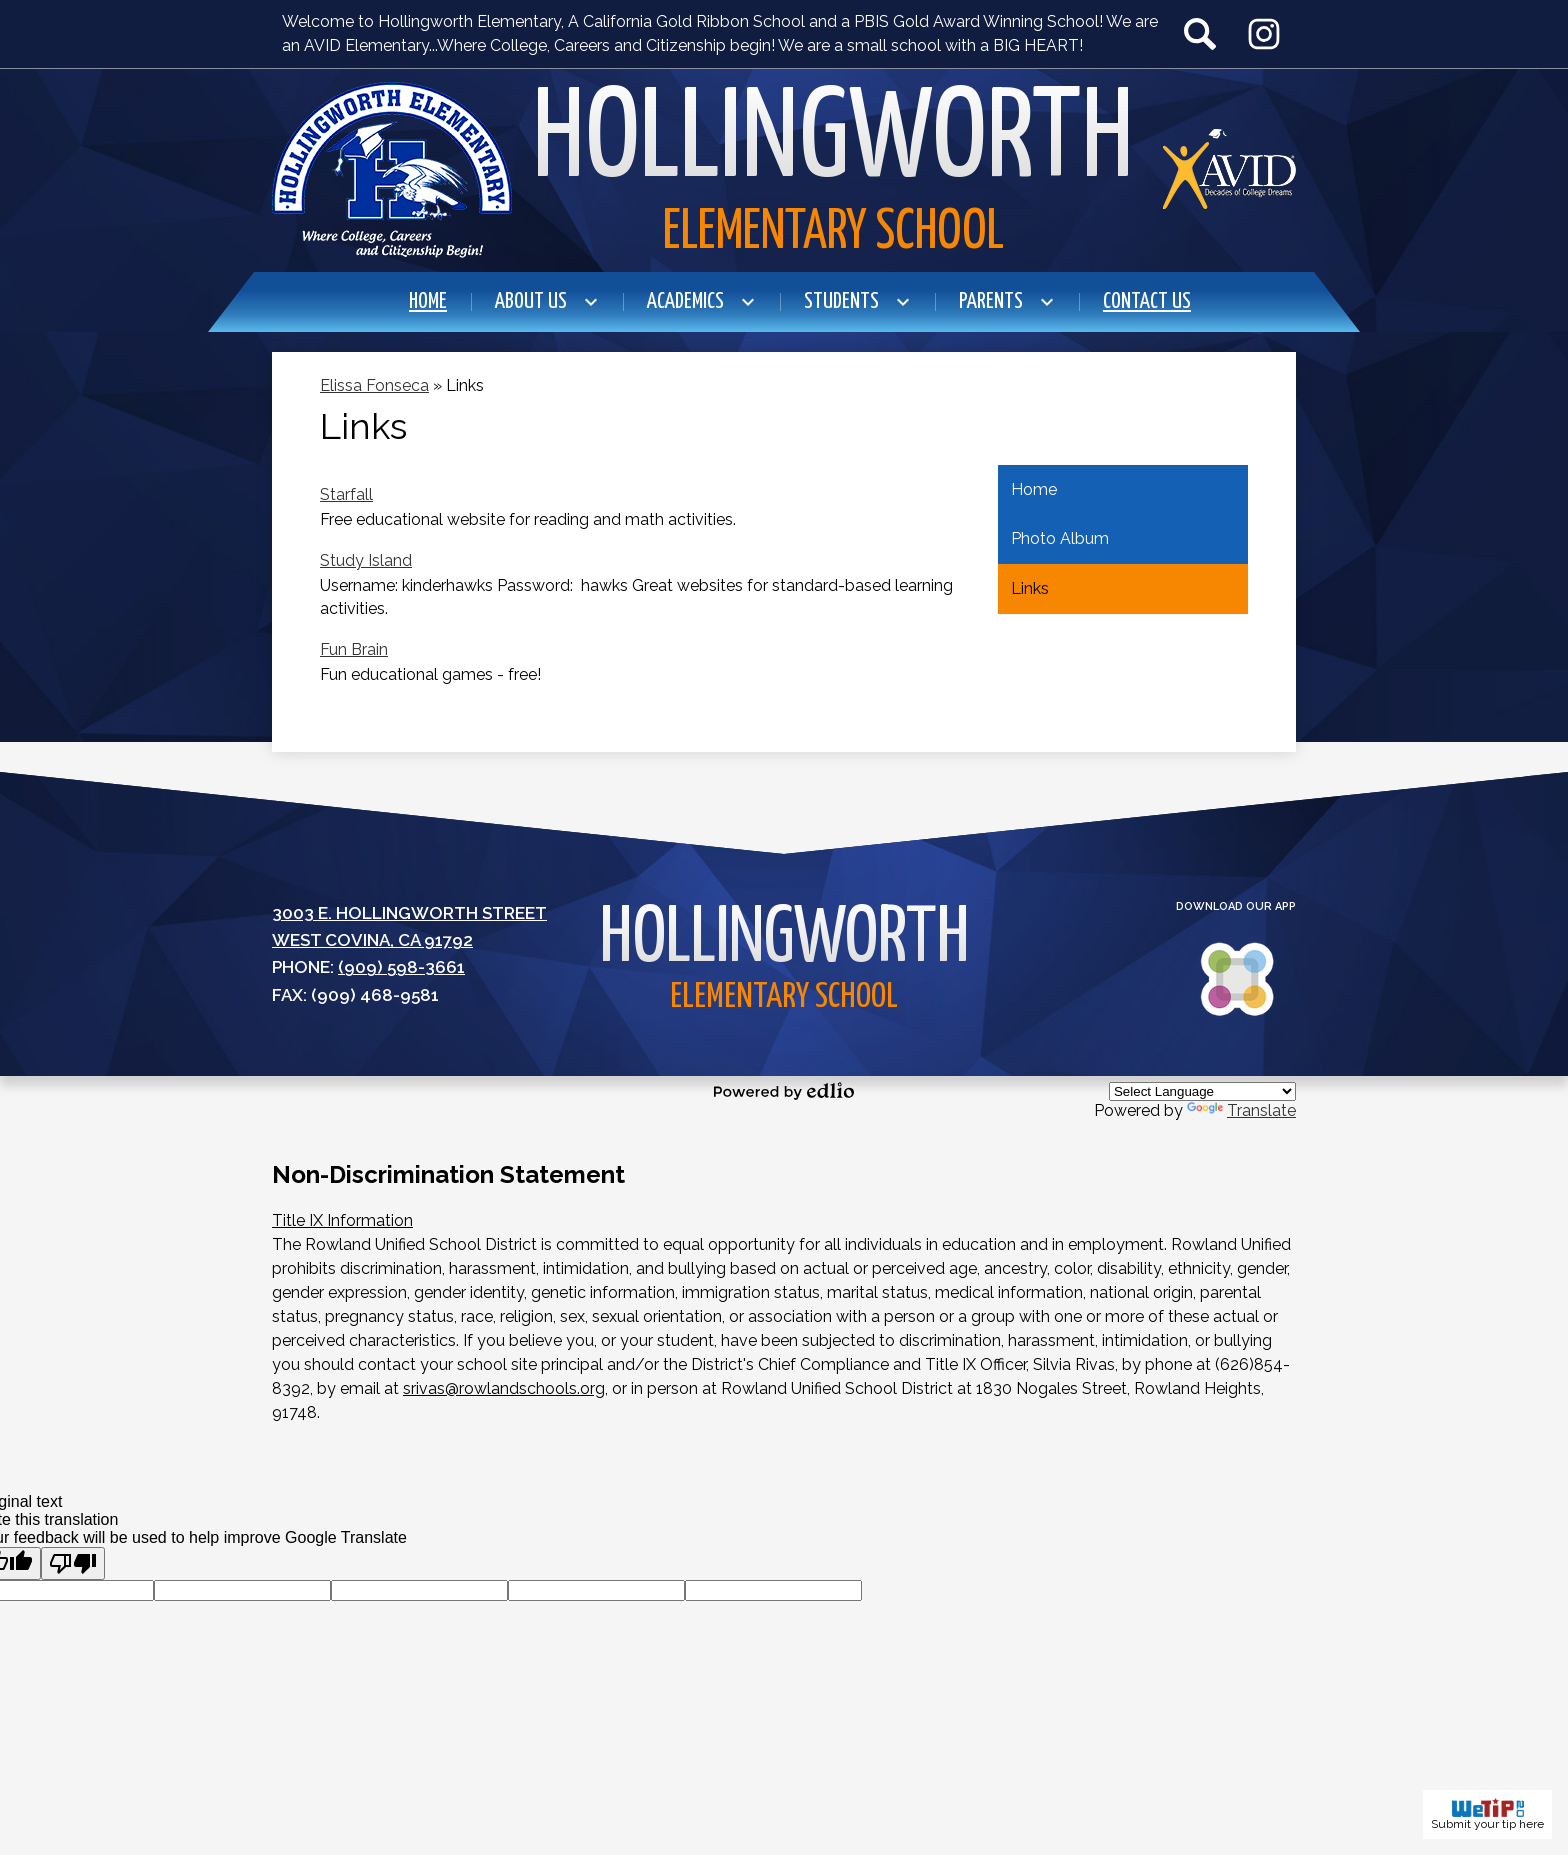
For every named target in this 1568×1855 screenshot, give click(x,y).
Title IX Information (342, 1220)
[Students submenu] (857, 302)
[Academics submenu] (701, 302)
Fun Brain (354, 649)
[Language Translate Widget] (1202, 1091)
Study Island (366, 560)
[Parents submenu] (1007, 302)
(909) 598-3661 (401, 967)
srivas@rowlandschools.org (504, 1388)
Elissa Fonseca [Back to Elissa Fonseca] (374, 385)
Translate (1241, 1110)
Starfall (346, 494)
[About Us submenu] (547, 302)
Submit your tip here (1487, 1814)
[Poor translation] (73, 1563)
